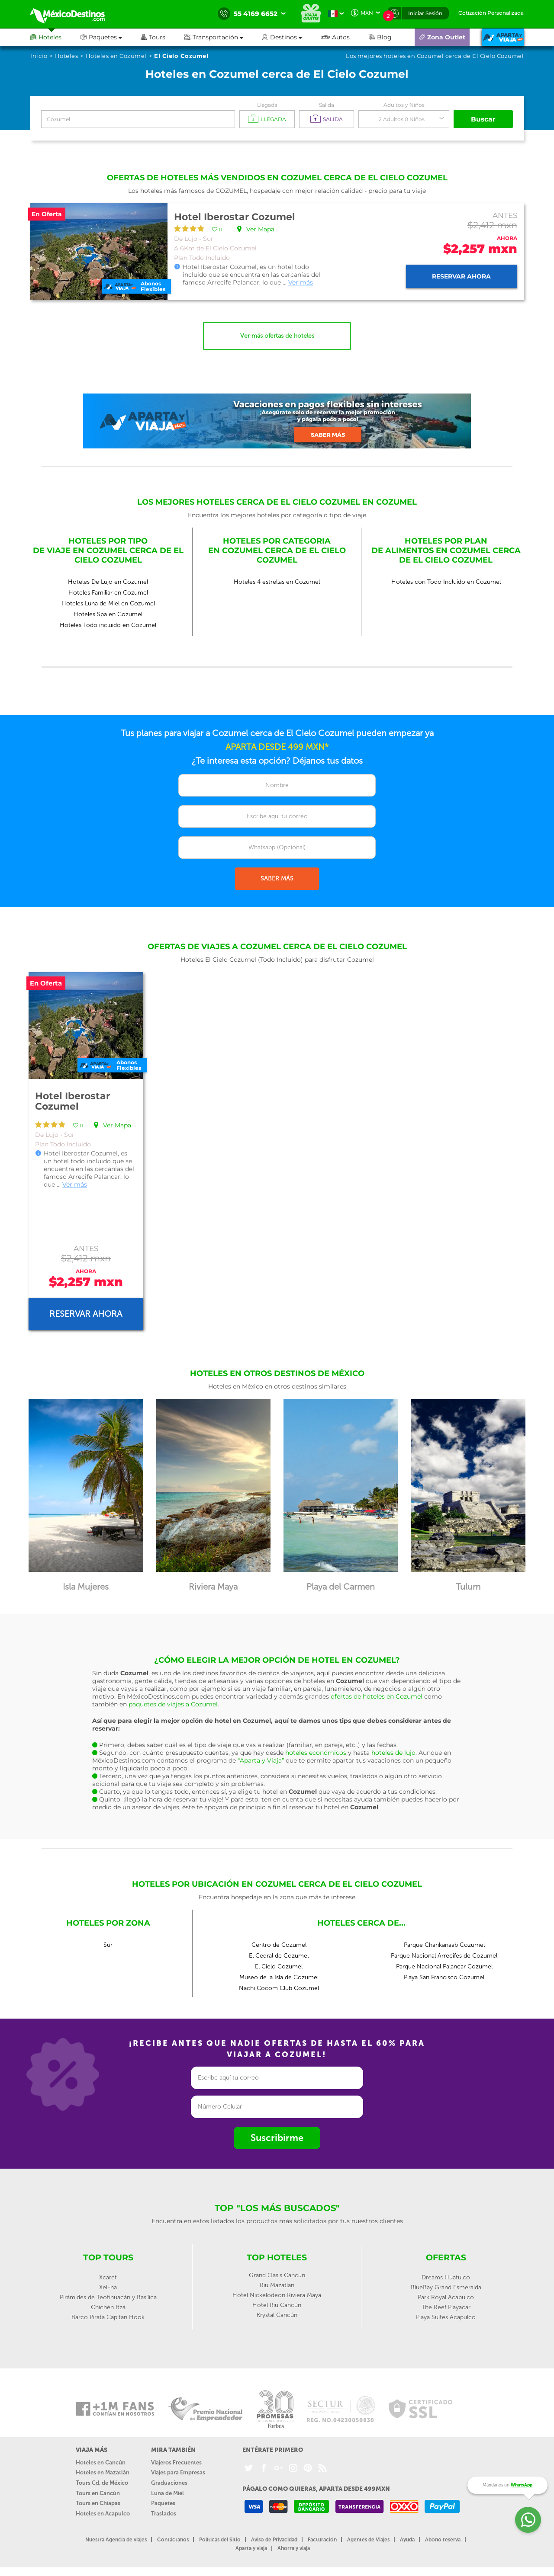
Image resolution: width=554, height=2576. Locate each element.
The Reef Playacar (446, 2307)
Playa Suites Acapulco (446, 2317)
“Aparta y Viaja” (261, 1760)
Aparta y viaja (251, 2548)
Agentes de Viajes (368, 2539)
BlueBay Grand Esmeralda (446, 2287)
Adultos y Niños (404, 105)
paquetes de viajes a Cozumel (173, 1704)
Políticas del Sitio (220, 2539)
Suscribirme (277, 2138)
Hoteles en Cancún (101, 2462)
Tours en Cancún (98, 2493)
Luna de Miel (167, 2493)
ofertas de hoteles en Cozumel (376, 1696)
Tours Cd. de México (102, 2483)
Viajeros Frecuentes (176, 2462)
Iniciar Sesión (425, 13)
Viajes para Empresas (178, 2472)
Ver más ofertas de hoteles (277, 335)
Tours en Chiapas (98, 2503)
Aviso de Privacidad (274, 2539)
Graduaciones (169, 2483)
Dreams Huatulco (446, 2277)
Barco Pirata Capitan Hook (108, 2317)
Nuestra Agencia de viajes (116, 2539)
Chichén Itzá (108, 2307)
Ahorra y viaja (293, 2548)
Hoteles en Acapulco (103, 2513)
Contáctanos (173, 2539)
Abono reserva (443, 2539)
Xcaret (108, 2277)
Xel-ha (108, 2287)
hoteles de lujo (393, 1753)
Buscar (483, 119)
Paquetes (163, 2503)
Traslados (163, 2513)
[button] (223, 37)
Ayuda (407, 2539)
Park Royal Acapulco (446, 2297)
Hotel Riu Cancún (276, 2305)
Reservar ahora (461, 276)
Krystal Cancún (277, 2315)
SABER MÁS (277, 878)
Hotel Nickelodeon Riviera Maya (276, 2295)
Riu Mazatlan (277, 2285)
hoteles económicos (315, 1753)
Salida (326, 105)
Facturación (322, 2539)
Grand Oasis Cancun (277, 2275)
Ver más (300, 282)
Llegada (267, 105)
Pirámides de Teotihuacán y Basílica (108, 2297)
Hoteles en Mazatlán (102, 2472)
